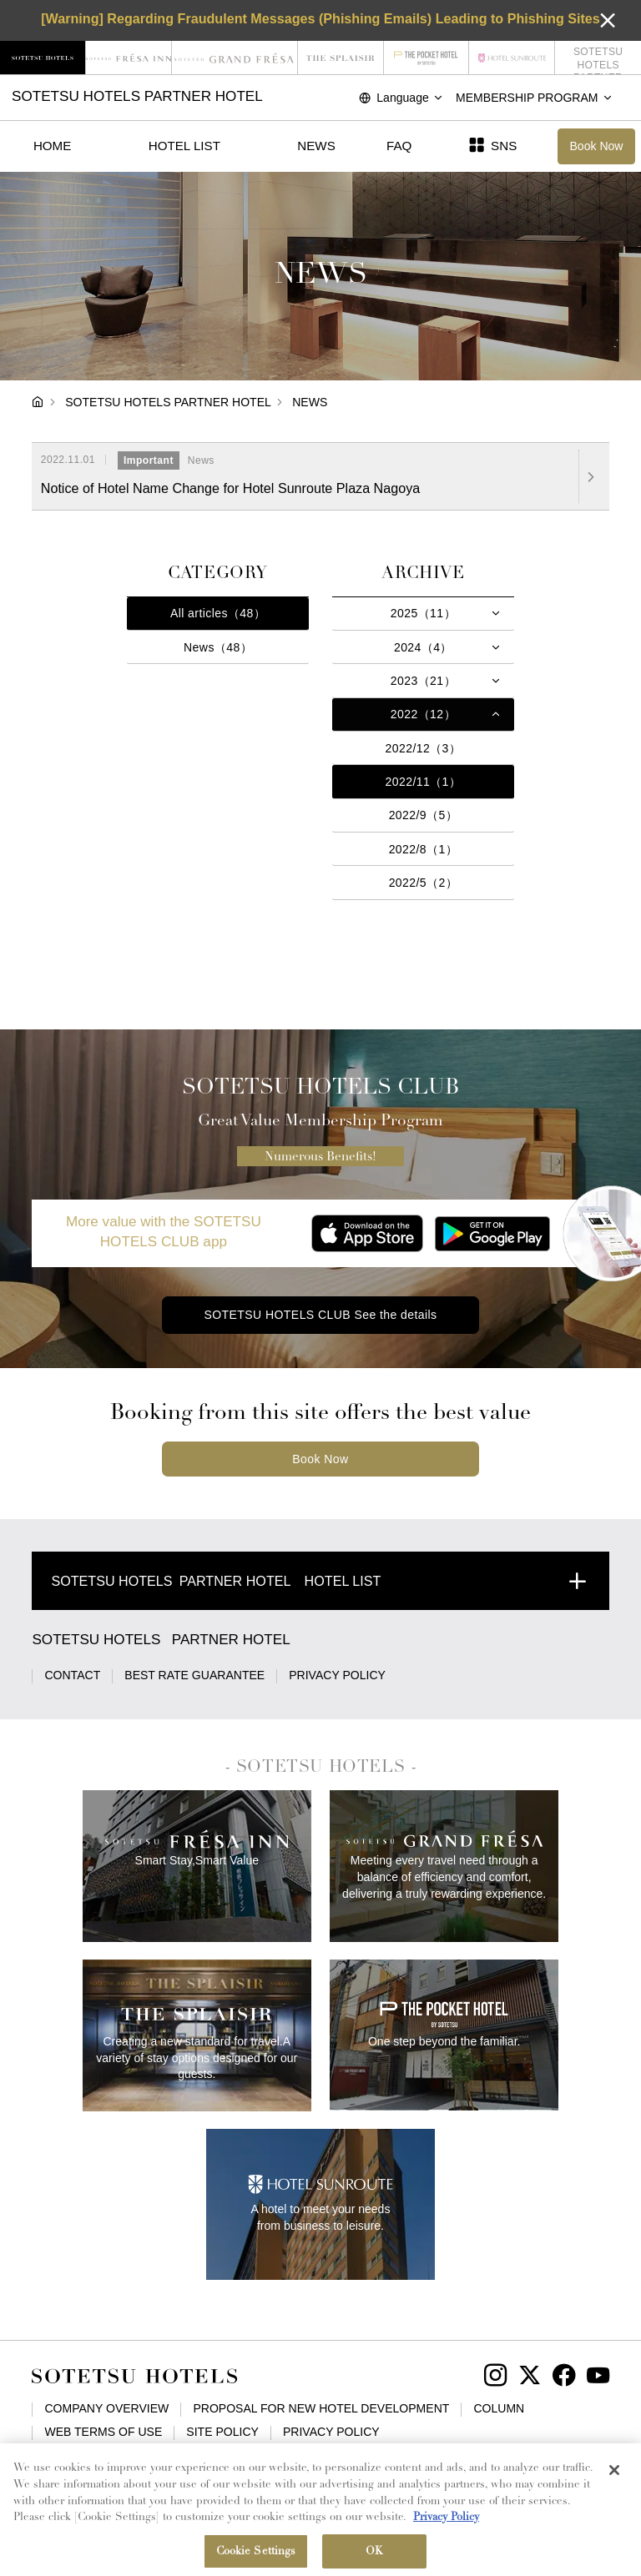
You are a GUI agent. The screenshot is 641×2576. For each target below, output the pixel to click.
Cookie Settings (446, 2455)
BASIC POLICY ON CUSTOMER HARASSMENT (172, 2455)
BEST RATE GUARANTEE (194, 1675)
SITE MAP (353, 2455)
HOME (52, 145)
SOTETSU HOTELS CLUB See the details (320, 1314)
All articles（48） (217, 613)
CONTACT (72, 1675)
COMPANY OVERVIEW (106, 2408)
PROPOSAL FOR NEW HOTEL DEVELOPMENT (321, 2408)
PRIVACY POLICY (337, 1675)
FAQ (398, 145)
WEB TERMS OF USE (103, 2432)
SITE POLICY (222, 2432)
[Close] (614, 2483)
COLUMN (498, 2408)
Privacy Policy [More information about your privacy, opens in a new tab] (446, 2530)
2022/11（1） (424, 781)
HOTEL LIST (184, 145)
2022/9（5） (423, 815)
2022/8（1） (423, 849)
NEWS (316, 145)
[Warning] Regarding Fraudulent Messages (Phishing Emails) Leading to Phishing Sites (320, 18)
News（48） (218, 647)
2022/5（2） (423, 882)
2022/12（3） (424, 748)
